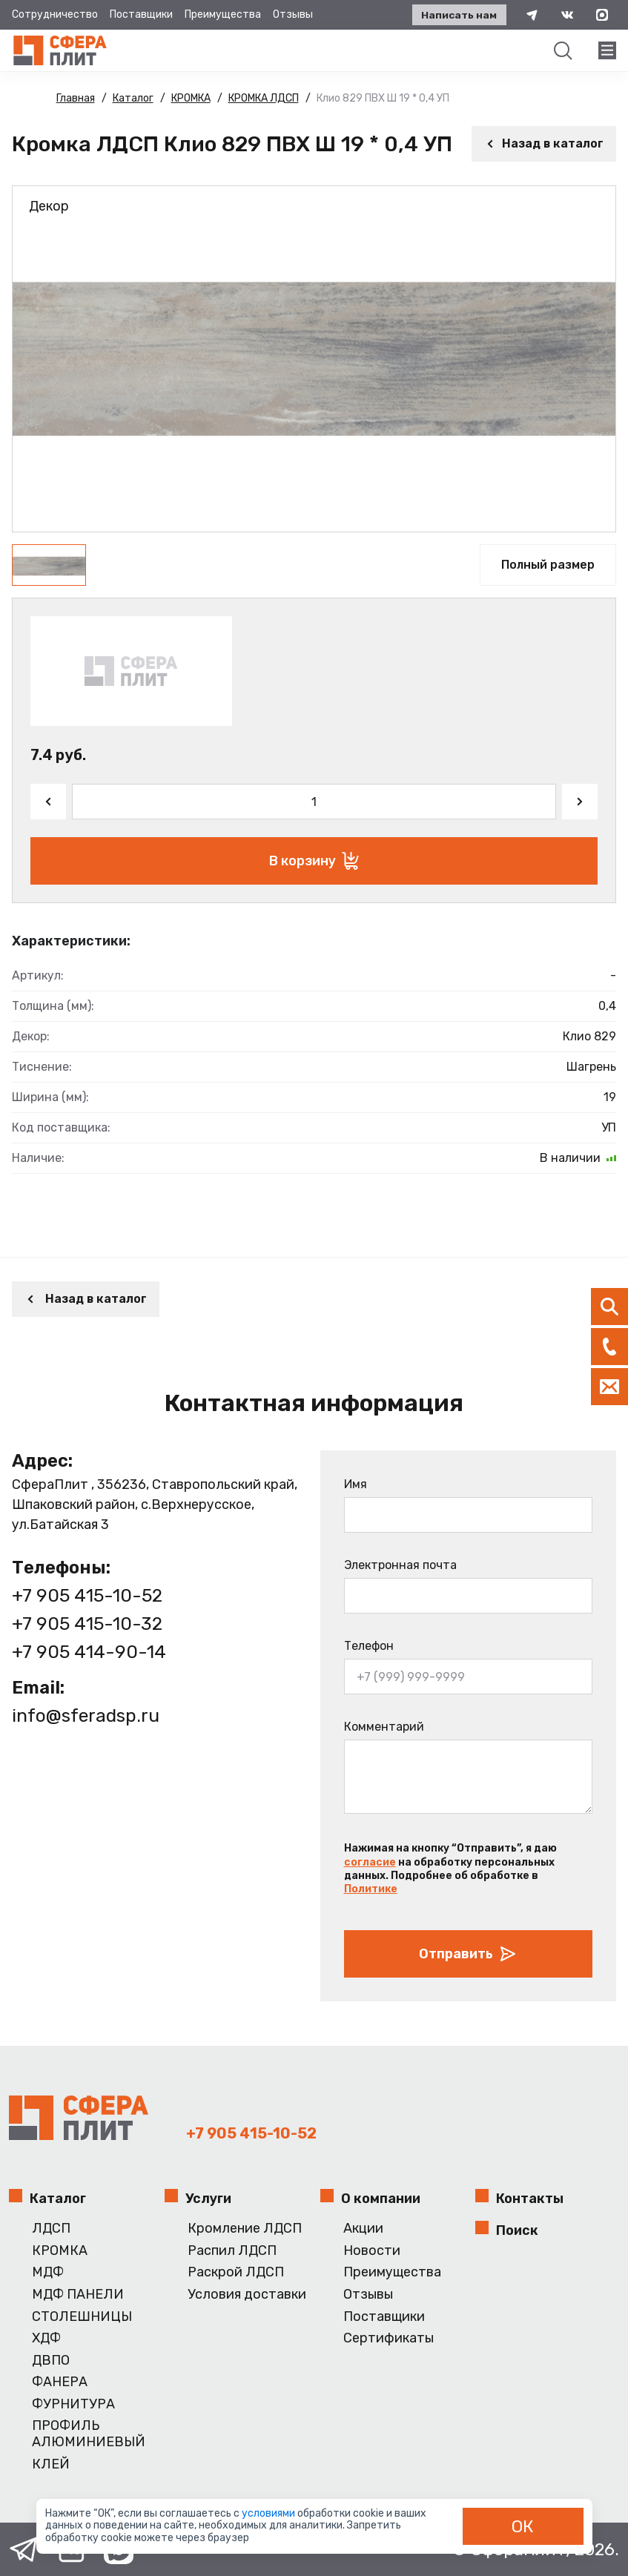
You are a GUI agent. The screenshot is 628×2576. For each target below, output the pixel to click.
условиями (269, 2513)
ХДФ (46, 2338)
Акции (363, 2228)
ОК (523, 2526)
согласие (370, 1862)
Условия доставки (247, 2294)
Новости (371, 2251)
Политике (370, 1889)
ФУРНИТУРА (73, 2404)
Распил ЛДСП (232, 2251)
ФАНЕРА (59, 2382)
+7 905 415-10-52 (88, 1595)
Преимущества (223, 14)
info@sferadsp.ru (86, 1714)
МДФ (48, 2272)
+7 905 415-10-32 (87, 1623)
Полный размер (548, 565)
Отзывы (293, 14)
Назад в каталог (544, 143)
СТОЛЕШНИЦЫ (82, 2317)
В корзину (314, 861)
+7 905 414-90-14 (89, 1651)
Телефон (369, 1646)
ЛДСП (51, 2228)
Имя (355, 1484)
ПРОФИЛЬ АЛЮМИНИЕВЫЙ (88, 2434)
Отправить (468, 1954)
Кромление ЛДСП (245, 2228)
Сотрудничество (55, 14)
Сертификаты (388, 2338)
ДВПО (51, 2360)
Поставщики (141, 14)
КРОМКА (59, 2251)
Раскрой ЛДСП (236, 2272)
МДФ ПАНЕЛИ (78, 2294)
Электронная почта (400, 1565)
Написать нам (455, 15)
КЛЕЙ (51, 2464)
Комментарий (384, 1727)
